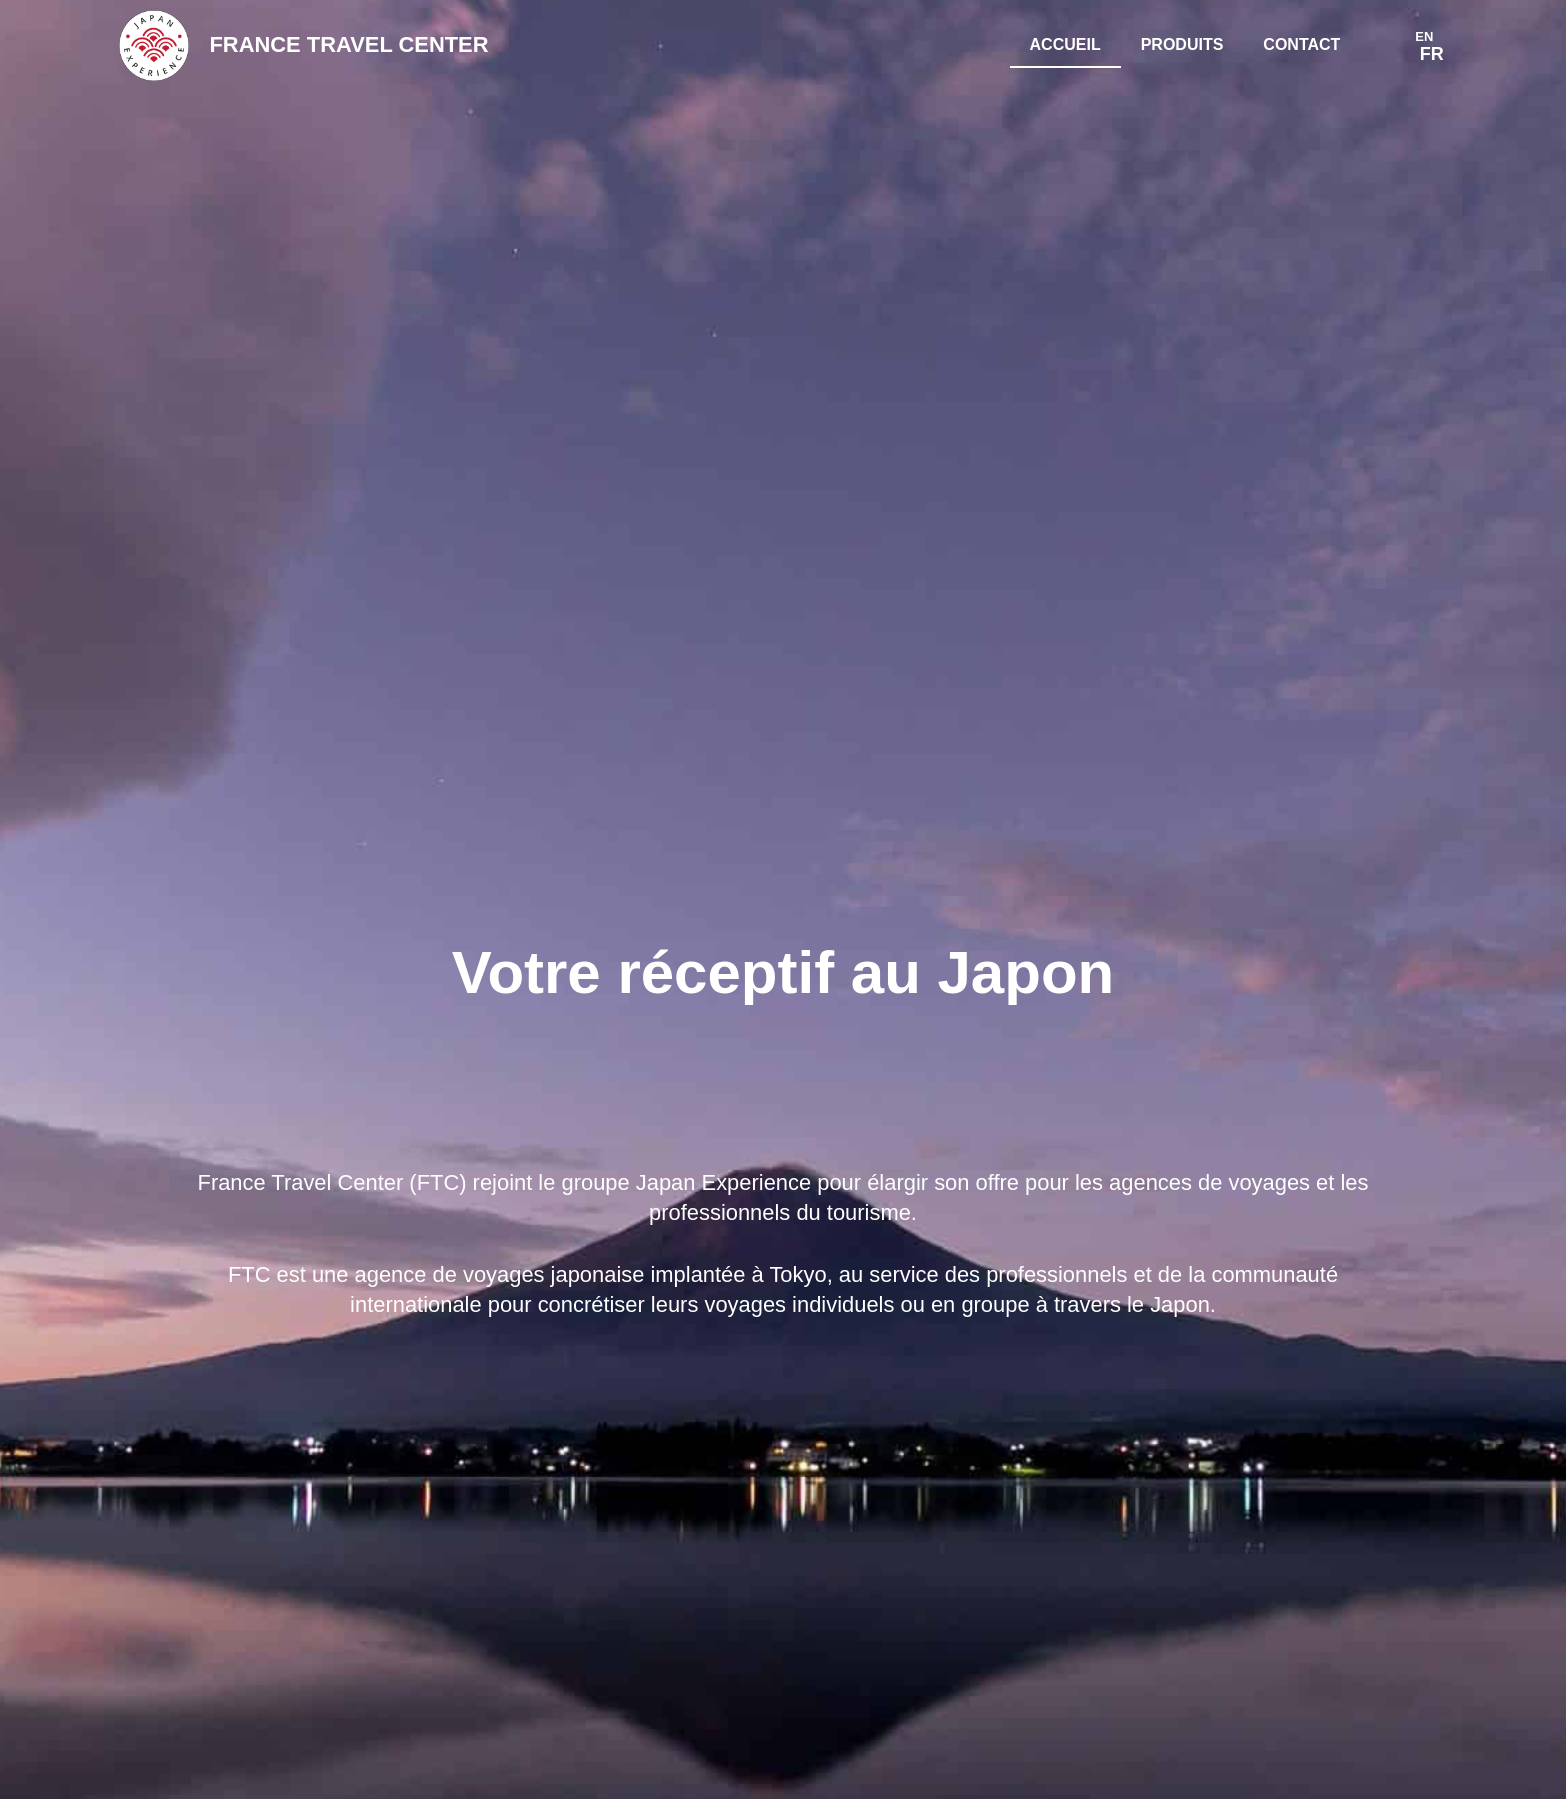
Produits (1182, 44)
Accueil (1065, 44)
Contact (1301, 44)
